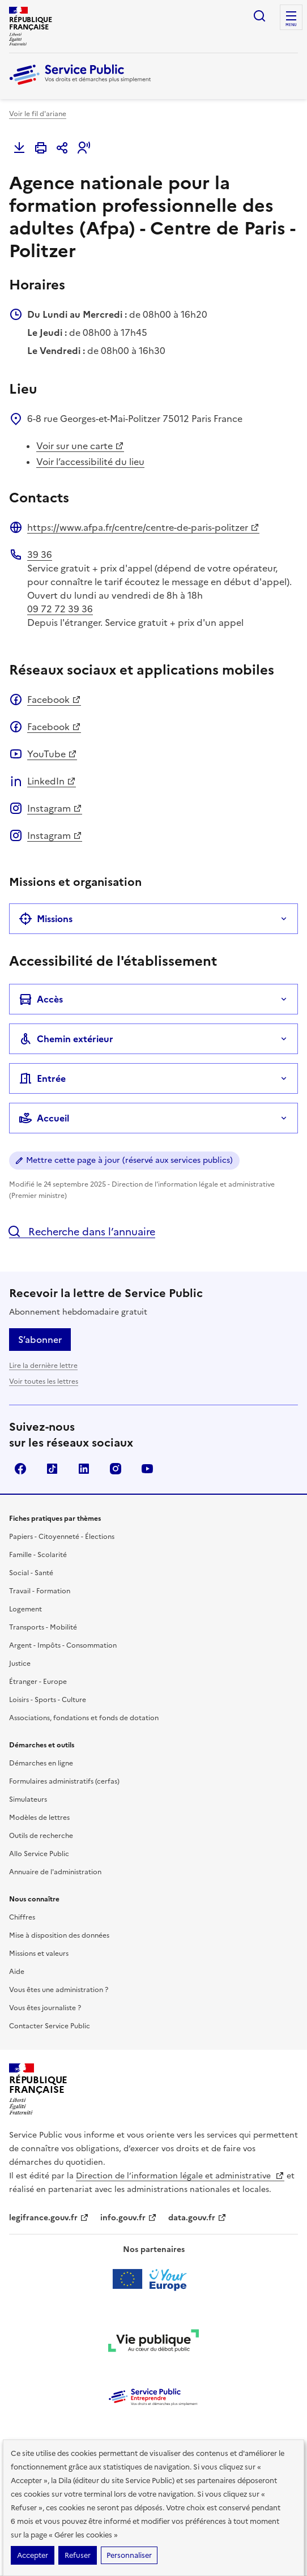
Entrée (42, 1078)
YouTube (52, 754)
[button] (84, 148)
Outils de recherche (41, 1836)
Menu (291, 25)
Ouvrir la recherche (259, 16)
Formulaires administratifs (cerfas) (64, 1781)
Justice (20, 1663)
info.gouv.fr (128, 2218)
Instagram (54, 808)
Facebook (54, 699)
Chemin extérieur (66, 1039)
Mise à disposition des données (59, 1935)
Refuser (78, 2555)
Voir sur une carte (80, 446)
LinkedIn (51, 781)
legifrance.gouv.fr (49, 2218)
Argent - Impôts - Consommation (63, 1645)
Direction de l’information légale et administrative (180, 2176)
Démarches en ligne (41, 1763)
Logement (25, 1609)
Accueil (44, 1118)
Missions (46, 919)
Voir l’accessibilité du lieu (90, 461)
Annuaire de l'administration (55, 1872)
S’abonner (40, 1339)
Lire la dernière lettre (43, 1365)
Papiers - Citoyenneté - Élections (61, 1537)
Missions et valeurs (39, 1953)
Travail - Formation (39, 1591)
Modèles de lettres (39, 1817)
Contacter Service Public (49, 2026)
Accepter (32, 2555)
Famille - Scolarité (38, 1555)
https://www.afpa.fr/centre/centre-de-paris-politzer (143, 527)
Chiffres (22, 1917)
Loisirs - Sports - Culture (47, 1700)
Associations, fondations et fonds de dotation (84, 1718)
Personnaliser (129, 2555)
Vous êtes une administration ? (58, 1990)
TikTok (52, 1468)
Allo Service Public (39, 1854)
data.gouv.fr (197, 2218)
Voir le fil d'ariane (37, 114)
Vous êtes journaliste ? (45, 2008)
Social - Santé (31, 1573)
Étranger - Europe (38, 1682)
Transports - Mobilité (43, 1627)
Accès (41, 999)
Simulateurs (28, 1799)
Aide (16, 1972)
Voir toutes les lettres (43, 1381)
